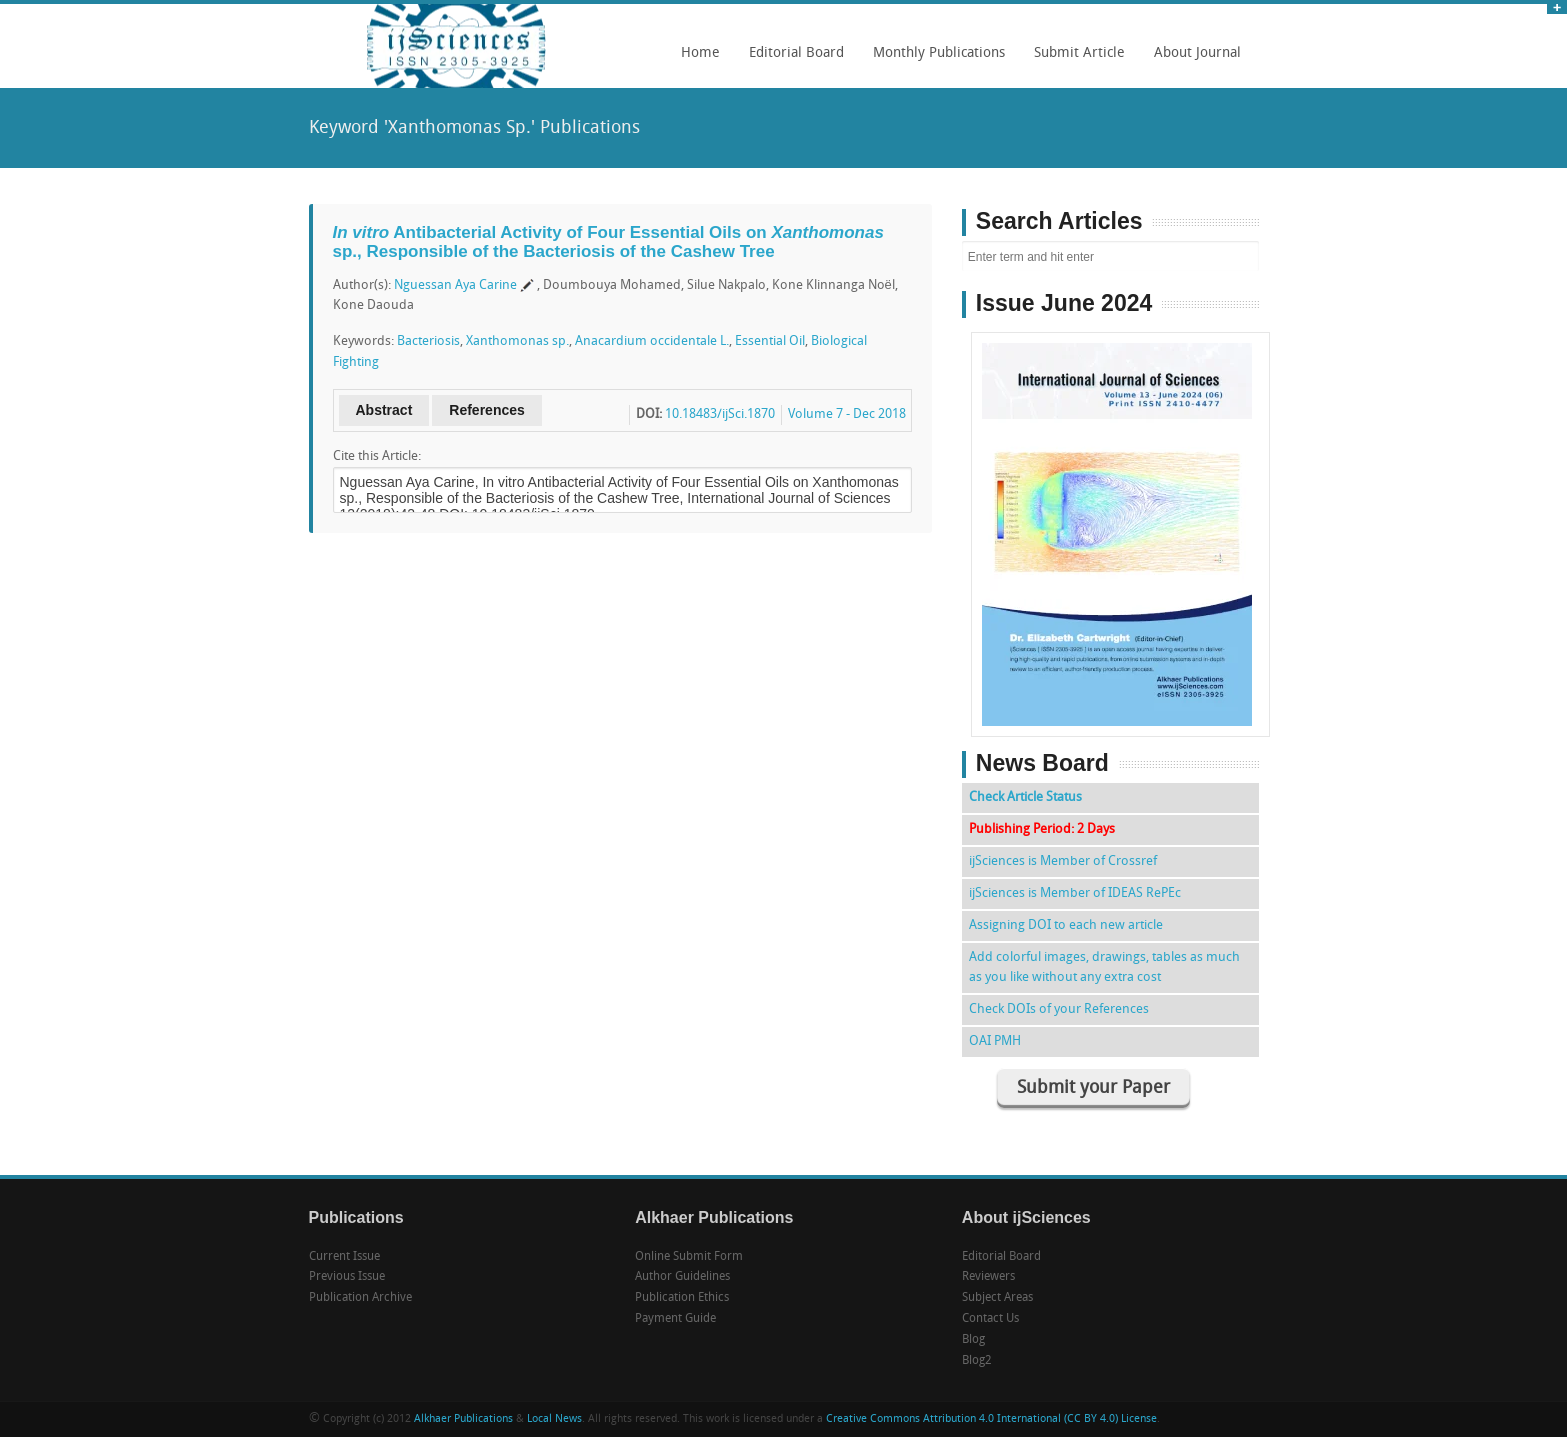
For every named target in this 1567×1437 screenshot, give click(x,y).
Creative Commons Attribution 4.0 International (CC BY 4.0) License (991, 1419)
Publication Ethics (682, 1298)
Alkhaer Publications (463, 1419)
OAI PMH (995, 1041)
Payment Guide (675, 1319)
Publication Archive (360, 1298)
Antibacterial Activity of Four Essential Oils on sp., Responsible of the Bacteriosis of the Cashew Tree (608, 242)
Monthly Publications (934, 60)
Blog (973, 1340)
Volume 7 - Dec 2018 (847, 414)
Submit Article (1074, 60)
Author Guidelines (682, 1277)
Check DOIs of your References (1059, 1009)
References (487, 410)
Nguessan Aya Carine (455, 285)
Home (700, 53)
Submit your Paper (1093, 1088)
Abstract (384, 410)
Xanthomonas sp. (517, 341)
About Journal (1192, 60)
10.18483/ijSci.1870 (720, 414)
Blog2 (977, 1361)
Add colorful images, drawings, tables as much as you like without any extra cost (1104, 967)
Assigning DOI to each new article (1066, 925)
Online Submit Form (689, 1257)
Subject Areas (997, 1298)
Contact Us (990, 1319)
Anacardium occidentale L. (652, 341)
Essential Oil (770, 341)
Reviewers (988, 1277)
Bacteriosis (428, 341)
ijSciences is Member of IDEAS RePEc (1075, 893)
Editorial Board (791, 60)
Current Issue (344, 1257)
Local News (554, 1419)
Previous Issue (347, 1277)
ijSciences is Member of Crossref (1063, 861)
